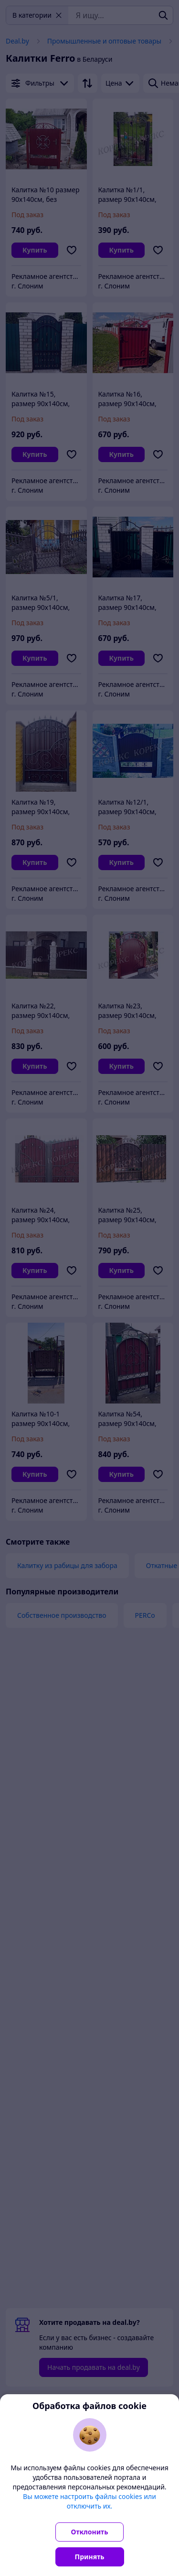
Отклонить (89, 2531)
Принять (90, 2556)
